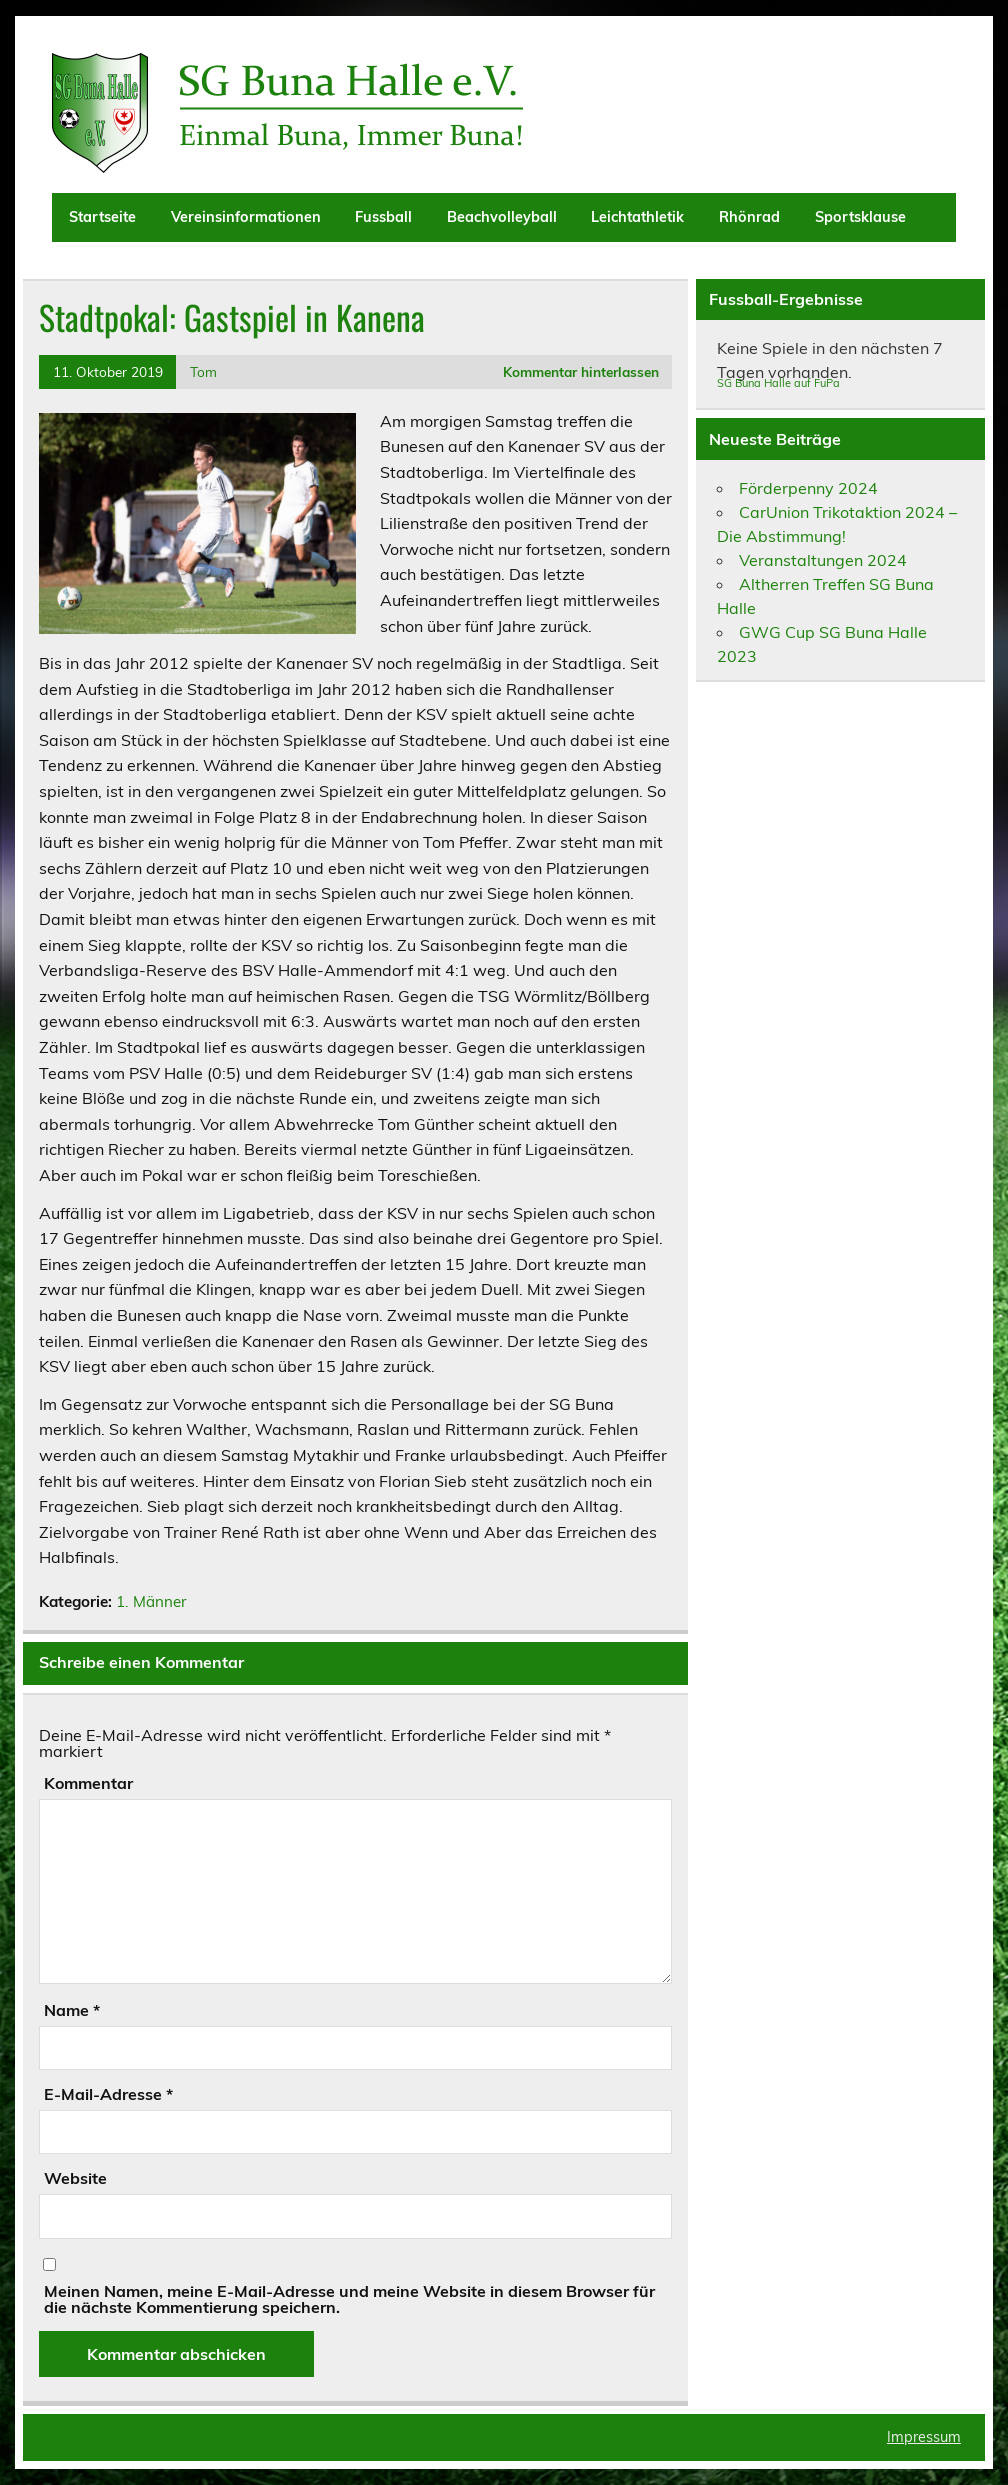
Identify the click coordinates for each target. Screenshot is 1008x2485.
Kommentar (88, 1783)
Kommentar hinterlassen (581, 371)
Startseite (102, 217)
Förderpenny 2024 (808, 488)
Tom (203, 371)
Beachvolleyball (502, 217)
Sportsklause (860, 217)
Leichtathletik (637, 217)
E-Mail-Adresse (108, 2094)
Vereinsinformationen (246, 217)
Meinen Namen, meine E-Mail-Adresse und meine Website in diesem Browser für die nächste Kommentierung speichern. (349, 2299)
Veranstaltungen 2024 (823, 560)
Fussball (383, 217)
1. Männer (151, 1601)
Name (72, 2010)
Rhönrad (749, 217)
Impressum (924, 2437)
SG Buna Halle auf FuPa (778, 383)
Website (75, 2178)
